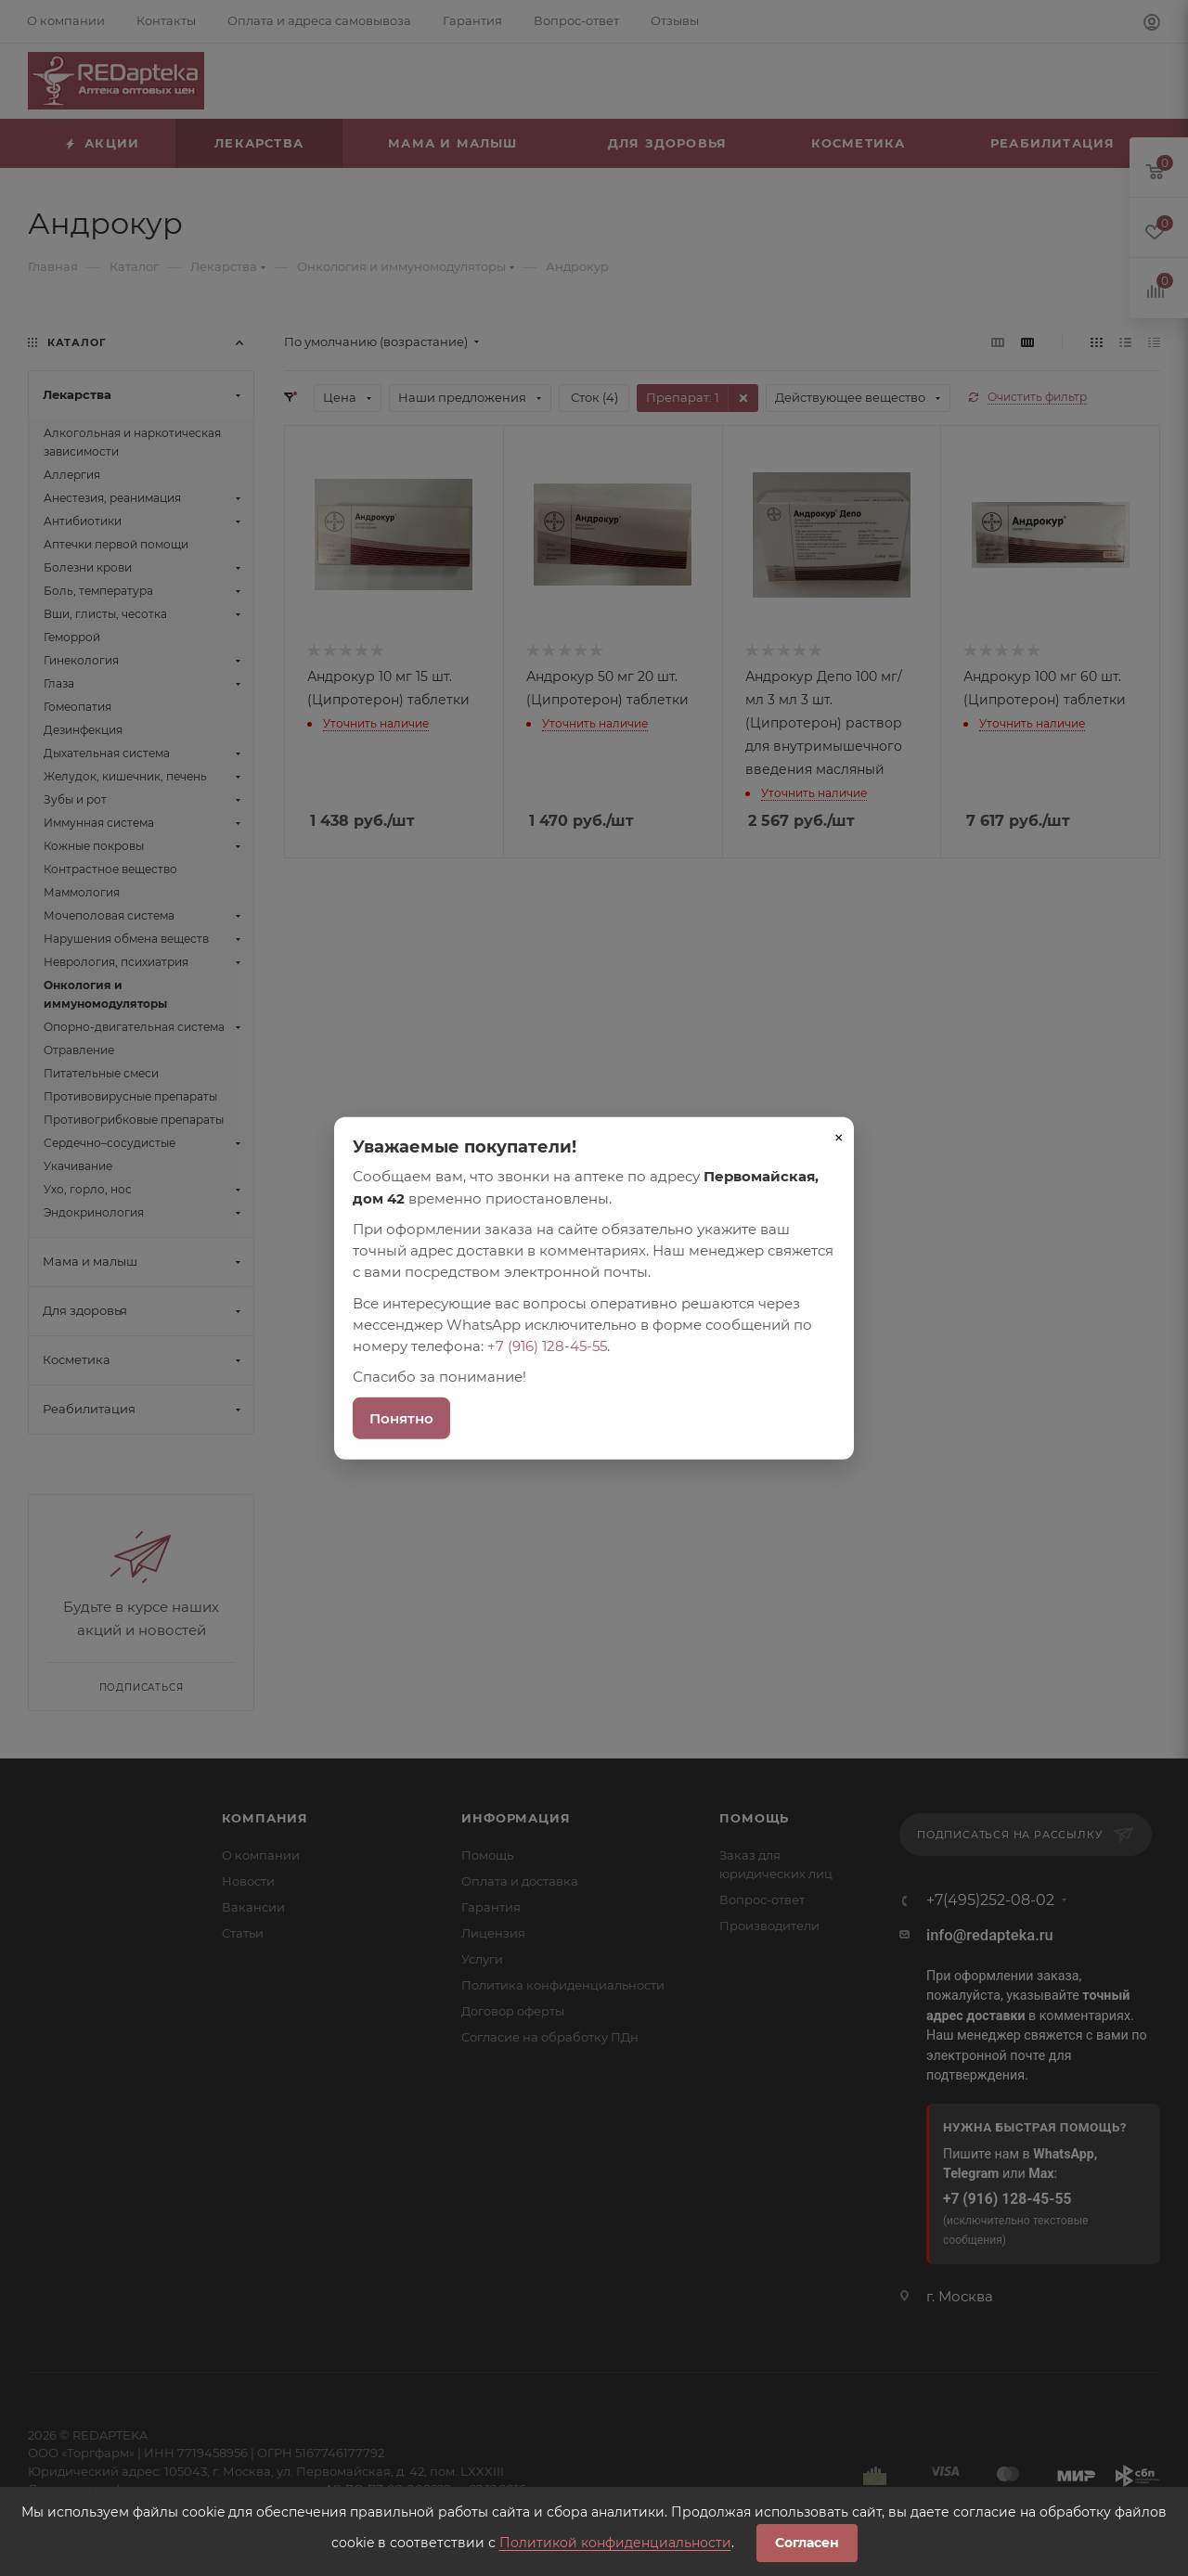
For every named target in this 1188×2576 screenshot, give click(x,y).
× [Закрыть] (839, 1138)
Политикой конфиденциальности (615, 2542)
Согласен (807, 2542)
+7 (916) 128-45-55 (547, 1346)
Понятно (401, 1417)
